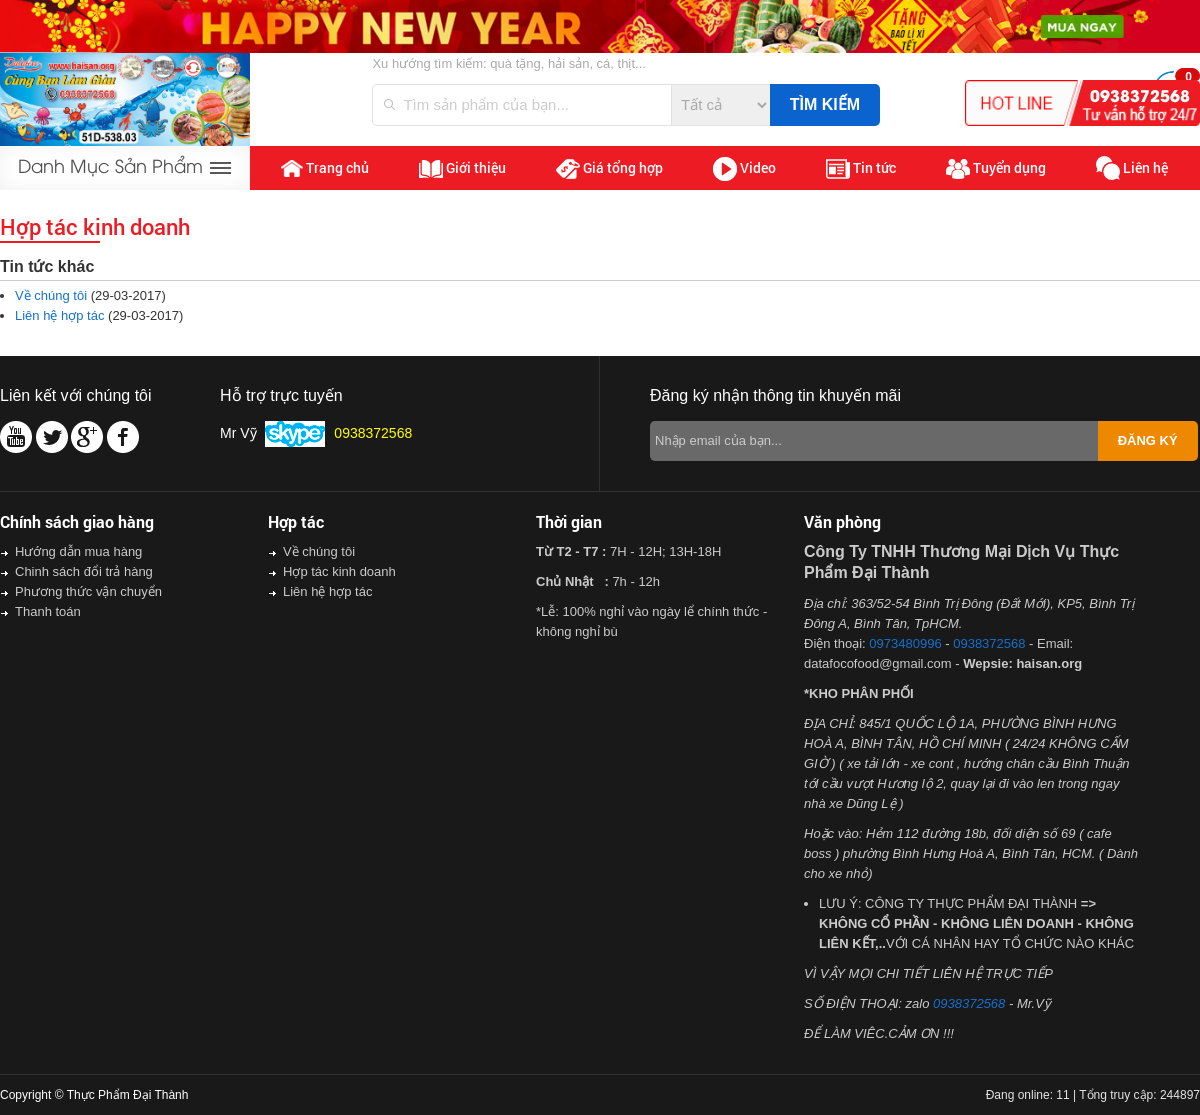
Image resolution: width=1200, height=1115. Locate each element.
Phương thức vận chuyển (88, 591)
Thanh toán (48, 611)
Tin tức (861, 168)
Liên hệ (1132, 168)
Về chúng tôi (51, 295)
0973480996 (905, 643)
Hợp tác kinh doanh (339, 571)
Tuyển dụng (996, 169)
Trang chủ (325, 168)
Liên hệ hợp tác (59, 315)
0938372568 (989, 643)
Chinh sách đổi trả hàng (84, 571)
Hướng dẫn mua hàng (78, 551)
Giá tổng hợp (609, 168)
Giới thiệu (462, 168)
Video (744, 169)
